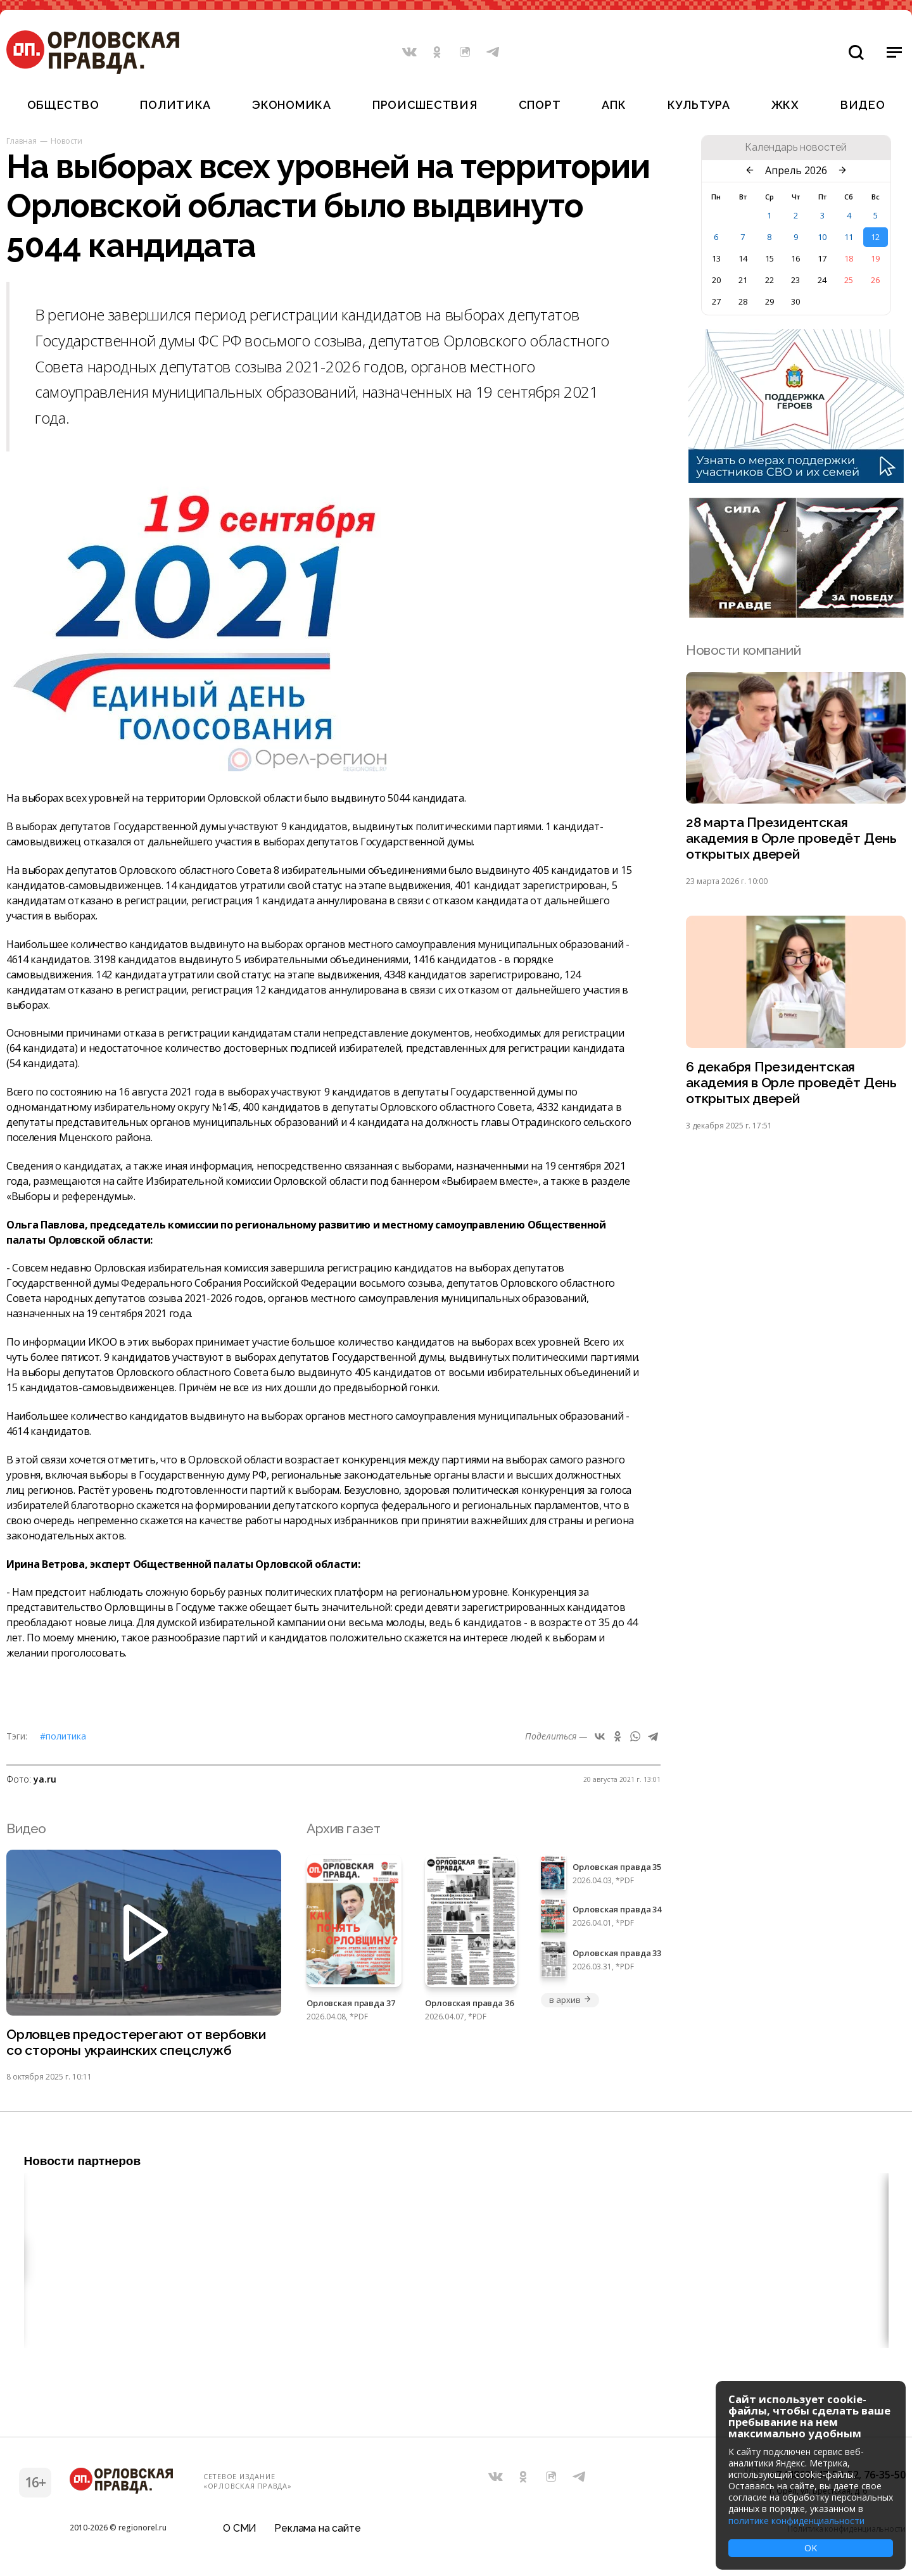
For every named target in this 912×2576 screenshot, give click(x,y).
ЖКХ (785, 104)
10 (822, 237)
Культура (699, 104)
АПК (614, 104)
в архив (570, 1999)
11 (848, 237)
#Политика (63, 1736)
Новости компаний (743, 650)
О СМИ (239, 2528)
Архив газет (343, 1828)
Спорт (540, 104)
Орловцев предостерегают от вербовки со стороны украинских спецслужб (136, 2043)
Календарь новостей (796, 147)
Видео (862, 104)
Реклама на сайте (317, 2528)
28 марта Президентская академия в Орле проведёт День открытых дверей (791, 838)
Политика (175, 104)
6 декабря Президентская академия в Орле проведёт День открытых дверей (791, 1083)
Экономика (291, 104)
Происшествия (425, 104)
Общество (63, 104)
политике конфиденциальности (796, 2521)
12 (875, 237)
